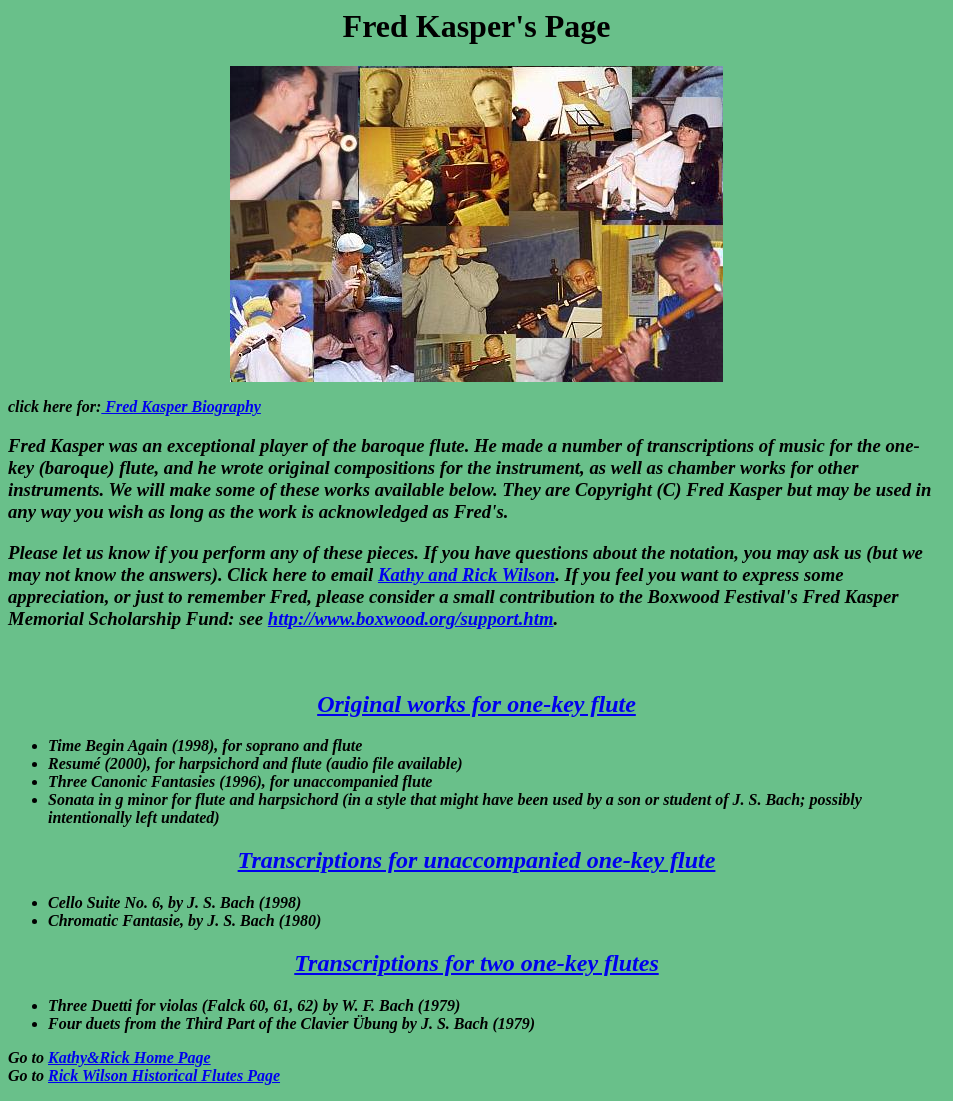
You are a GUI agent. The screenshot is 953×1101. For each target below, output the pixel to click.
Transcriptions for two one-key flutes (476, 963)
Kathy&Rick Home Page (129, 1057)
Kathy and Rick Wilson (466, 574)
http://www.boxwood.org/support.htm (411, 618)
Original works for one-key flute (476, 704)
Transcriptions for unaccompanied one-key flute (477, 860)
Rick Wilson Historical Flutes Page (164, 1075)
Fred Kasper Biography (181, 406)
